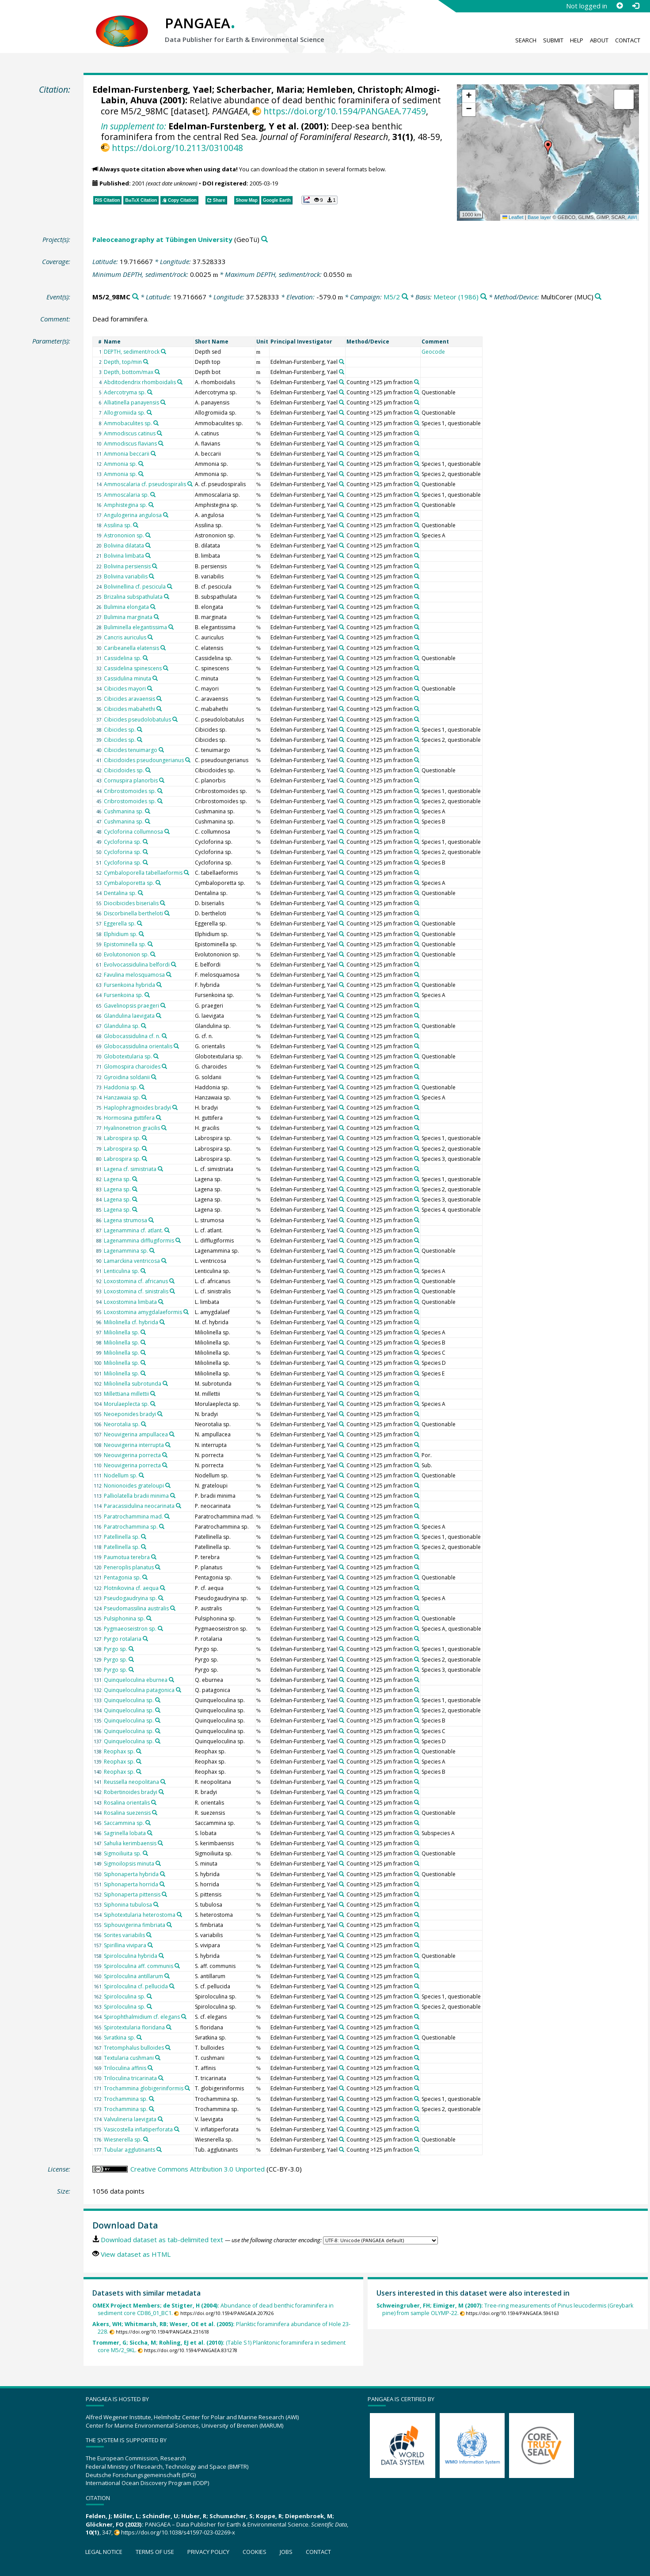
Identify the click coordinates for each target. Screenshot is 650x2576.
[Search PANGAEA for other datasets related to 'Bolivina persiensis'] (154, 566)
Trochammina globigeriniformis (143, 2088)
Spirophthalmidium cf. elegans (142, 2017)
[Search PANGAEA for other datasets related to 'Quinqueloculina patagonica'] (178, 1689)
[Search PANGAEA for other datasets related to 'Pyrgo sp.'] (131, 1648)
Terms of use (155, 2552)
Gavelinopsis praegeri (131, 1005)
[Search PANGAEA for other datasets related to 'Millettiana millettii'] (153, 1393)
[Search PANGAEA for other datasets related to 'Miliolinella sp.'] (143, 1332)
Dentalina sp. (120, 893)
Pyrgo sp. (115, 1649)
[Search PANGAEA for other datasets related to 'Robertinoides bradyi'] (161, 1791)
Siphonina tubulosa (128, 1904)
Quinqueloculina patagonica (139, 1690)
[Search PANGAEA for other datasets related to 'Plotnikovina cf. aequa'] (162, 1587)
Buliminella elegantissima (135, 627)
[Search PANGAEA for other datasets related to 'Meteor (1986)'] (483, 297)
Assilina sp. (118, 525)
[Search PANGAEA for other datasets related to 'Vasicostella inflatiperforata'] (176, 2129)
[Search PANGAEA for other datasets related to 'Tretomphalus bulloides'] (168, 2047)
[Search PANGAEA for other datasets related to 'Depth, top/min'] (145, 361)
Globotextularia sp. (128, 1056)
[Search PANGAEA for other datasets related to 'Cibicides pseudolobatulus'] (175, 719)
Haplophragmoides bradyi (137, 1107)
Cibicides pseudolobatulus (137, 719)
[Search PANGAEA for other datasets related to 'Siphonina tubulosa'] (156, 1904)
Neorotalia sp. (122, 1424)
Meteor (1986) (456, 296)
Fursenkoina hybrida (129, 985)
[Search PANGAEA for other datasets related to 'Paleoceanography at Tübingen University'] (264, 239)
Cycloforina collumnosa (133, 831)
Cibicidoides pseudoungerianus (144, 760)
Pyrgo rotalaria (122, 1639)
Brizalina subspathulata (133, 597)
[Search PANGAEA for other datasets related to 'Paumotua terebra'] (153, 1557)
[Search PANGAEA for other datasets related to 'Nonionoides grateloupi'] (168, 1485)
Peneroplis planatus (129, 1567)
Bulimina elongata (126, 607)
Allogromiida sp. (124, 412)
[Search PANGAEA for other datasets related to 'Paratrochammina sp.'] (161, 1526)
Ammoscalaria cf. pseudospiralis (145, 484)
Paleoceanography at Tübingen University (162, 239)
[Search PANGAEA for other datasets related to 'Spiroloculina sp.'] (149, 1996)
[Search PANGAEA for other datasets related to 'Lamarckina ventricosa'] (164, 1260)
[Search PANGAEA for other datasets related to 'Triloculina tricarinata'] (160, 2078)
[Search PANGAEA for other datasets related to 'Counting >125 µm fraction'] (416, 382)
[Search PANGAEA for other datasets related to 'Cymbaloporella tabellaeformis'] (186, 872)
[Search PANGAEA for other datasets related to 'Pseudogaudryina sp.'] (160, 1598)
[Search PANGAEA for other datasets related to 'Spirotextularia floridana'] (168, 2027)
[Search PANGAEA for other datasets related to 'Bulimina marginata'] (156, 616)
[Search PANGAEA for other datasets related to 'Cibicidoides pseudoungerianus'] (187, 760)
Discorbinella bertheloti (133, 913)
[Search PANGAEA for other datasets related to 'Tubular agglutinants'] (159, 2149)
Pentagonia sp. (122, 1577)
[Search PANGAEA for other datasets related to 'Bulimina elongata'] (153, 606)
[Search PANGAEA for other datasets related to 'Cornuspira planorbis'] (161, 780)
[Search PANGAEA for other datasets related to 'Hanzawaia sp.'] (144, 1097)
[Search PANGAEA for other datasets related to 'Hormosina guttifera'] (158, 1117)
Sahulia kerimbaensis (130, 1843)
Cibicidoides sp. (124, 770)
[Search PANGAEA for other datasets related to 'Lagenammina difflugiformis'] (178, 1240)
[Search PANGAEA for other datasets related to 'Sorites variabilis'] (149, 1935)
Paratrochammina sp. (131, 1526)
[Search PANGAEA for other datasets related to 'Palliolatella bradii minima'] (172, 1495)
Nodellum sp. (120, 1475)
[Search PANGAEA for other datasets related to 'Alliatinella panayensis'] (163, 402)
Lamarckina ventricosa (132, 1261)
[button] (548, 147)
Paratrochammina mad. (133, 1516)
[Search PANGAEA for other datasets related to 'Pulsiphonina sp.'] (149, 1618)
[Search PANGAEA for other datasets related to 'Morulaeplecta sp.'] (153, 1403)
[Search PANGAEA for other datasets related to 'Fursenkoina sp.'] (147, 994)
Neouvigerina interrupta (134, 1445)
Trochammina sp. (126, 2099)
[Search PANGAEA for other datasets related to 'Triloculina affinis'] (150, 2067)
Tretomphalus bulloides (134, 2047)
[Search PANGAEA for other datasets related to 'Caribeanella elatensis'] (163, 647)
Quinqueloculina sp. (129, 1700)
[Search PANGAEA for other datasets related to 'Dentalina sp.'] (140, 892)
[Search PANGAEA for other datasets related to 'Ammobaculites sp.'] (156, 423)
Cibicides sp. (120, 729)
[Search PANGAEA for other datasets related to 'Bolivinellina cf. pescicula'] (169, 586)
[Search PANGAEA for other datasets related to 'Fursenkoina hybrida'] (159, 984)
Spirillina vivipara (125, 1945)
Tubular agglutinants (129, 2149)
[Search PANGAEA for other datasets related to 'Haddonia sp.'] (141, 1087)
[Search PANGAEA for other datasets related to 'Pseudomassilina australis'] (172, 1608)
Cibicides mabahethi (129, 709)
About (599, 40)
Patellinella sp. (122, 1537)
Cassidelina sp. (122, 658)
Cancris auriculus (125, 637)
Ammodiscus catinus (130, 433)
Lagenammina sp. (126, 1250)
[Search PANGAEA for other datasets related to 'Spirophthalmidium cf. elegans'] (183, 2016)
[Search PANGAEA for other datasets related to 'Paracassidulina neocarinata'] (178, 1505)
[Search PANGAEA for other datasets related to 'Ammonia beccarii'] (153, 453)
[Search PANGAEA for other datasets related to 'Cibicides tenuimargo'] (161, 749)
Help (576, 40)
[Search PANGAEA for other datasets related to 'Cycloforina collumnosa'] (167, 831)
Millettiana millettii (126, 1394)
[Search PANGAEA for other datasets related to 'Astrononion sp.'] (148, 535)
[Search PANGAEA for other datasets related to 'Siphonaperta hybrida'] (162, 1874)
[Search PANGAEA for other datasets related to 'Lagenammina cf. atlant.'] (167, 1230)
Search (525, 40)
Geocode (433, 351)
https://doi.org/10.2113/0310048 (177, 148)
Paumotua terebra (127, 1557)
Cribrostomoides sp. (130, 791)
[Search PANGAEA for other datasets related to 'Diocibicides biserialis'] (162, 903)
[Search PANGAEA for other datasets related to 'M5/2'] (405, 297)
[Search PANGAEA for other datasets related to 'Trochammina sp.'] (151, 2098)
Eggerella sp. (120, 923)
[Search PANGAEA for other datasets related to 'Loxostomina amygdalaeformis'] (186, 1311)
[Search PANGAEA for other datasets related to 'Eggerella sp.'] (139, 923)
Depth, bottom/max (128, 372)
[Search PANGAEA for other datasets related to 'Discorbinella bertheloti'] (167, 913)
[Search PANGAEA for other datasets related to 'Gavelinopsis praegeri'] (163, 1005)
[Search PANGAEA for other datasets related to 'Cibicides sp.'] (139, 729)
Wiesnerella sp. (123, 2139)
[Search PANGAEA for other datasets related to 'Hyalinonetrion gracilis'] (164, 1127)
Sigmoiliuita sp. (122, 1853)
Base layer (539, 217)
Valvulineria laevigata (130, 2119)
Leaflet (513, 217)
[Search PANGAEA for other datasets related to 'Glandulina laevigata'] (158, 1015)
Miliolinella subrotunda (132, 1383)
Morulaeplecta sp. (126, 1404)
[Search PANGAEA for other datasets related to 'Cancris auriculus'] (150, 637)
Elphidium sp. (120, 934)
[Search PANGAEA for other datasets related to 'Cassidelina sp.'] (145, 658)
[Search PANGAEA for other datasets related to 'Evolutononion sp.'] (153, 954)
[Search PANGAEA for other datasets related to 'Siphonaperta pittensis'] (164, 1894)
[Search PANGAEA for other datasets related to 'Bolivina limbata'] (148, 555)
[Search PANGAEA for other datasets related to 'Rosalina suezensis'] (154, 1812)
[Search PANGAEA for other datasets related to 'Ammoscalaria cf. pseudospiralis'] (190, 484)
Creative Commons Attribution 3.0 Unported (197, 2168)
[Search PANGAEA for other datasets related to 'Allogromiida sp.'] (149, 412)
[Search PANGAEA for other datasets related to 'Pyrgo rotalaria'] (145, 1638)
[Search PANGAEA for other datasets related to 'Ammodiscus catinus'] (159, 433)
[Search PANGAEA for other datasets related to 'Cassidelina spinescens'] (165, 668)
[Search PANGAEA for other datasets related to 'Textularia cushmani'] (157, 2057)
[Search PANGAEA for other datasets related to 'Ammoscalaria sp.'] (153, 494)
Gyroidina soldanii (127, 1077)
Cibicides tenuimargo (130, 750)
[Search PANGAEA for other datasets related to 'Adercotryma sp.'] (149, 392)
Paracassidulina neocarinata (139, 1506)
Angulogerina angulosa (133, 515)
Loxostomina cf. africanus (136, 1281)
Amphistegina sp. (125, 505)
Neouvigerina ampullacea (136, 1434)
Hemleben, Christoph (354, 89)
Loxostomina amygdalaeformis (143, 1312)
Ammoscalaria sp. (126, 495)
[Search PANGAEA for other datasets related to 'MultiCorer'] (598, 297)
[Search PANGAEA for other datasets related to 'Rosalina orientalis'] (153, 1802)
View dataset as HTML (136, 2254)
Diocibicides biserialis (131, 903)
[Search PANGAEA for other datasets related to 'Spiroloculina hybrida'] (161, 1955)
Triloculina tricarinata (130, 2078)
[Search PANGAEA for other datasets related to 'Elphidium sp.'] (141, 934)
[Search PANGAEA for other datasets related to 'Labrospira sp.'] (144, 1138)
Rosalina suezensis (127, 1813)
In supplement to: (133, 126)
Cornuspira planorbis (131, 780)
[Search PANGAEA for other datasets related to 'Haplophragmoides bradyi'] (175, 1107)
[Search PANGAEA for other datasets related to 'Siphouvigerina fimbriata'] (169, 1924)
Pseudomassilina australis (136, 1608)
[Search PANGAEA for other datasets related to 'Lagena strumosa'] (151, 1220)
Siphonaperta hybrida (131, 1874)
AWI (632, 217)
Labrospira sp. (122, 1138)
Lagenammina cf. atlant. (133, 1230)
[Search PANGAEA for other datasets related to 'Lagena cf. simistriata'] (160, 1168)
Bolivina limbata (124, 555)
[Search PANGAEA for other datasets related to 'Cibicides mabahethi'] (159, 708)
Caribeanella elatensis (131, 648)
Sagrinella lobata (125, 1833)
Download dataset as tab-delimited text (162, 2239)
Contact (627, 40)
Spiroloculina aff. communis (138, 1966)
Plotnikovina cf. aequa (131, 1588)
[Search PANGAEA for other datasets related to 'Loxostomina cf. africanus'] (172, 1281)
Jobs (286, 2552)
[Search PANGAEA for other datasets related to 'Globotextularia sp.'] (156, 1056)
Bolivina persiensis (127, 566)
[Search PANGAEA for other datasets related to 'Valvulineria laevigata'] (160, 2119)
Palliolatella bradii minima (136, 1496)
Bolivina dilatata (124, 545)
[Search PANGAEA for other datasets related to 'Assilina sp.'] (135, 525)
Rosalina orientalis (127, 1802)
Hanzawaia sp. (122, 1097)
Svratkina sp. (119, 2037)
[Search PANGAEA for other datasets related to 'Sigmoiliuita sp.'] (145, 1853)
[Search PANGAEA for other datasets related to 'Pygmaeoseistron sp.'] (160, 1628)
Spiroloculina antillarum (133, 1976)
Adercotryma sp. (125, 392)
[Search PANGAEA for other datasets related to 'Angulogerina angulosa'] (165, 514)
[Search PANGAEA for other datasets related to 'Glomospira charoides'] (164, 1066)
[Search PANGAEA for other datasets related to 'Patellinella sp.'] (143, 1536)
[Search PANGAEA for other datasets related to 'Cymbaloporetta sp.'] (158, 882)
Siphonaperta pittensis (132, 1894)
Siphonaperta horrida (131, 1884)
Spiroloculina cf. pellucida (136, 1986)
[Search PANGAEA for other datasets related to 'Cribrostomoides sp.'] (160, 790)
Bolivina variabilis (126, 576)
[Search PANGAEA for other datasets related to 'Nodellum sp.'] (141, 1475)
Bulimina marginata (128, 617)
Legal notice (103, 2552)
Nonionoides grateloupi (134, 1485)
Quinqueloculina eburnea (135, 1680)
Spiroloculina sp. (124, 1996)
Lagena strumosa (125, 1220)
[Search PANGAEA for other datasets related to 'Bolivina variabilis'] (151, 576)
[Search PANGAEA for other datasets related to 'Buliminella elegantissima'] (171, 627)
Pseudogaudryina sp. (130, 1598)
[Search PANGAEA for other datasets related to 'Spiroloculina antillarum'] (167, 1976)
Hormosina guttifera (129, 1118)
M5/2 (392, 296)
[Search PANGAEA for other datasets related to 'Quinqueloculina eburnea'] (171, 1679)
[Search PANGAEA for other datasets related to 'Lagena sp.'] (134, 1179)
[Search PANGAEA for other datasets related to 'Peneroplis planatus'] (157, 1567)
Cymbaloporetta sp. (129, 883)
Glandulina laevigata (129, 1016)
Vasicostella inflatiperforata (138, 2129)
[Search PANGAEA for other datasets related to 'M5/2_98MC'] (135, 297)
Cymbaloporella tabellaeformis (143, 872)
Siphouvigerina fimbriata (134, 1925)
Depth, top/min (123, 362)
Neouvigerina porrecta (132, 1455)
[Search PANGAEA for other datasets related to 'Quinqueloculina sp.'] (157, 1700)
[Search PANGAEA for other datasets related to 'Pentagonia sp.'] (145, 1577)
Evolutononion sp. (126, 954)
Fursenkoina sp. (123, 995)
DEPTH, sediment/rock (132, 351)
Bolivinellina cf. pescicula (135, 586)
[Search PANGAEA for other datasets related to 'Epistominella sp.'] (150, 944)
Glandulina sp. (122, 1026)
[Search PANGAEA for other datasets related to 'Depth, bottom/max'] (157, 371)
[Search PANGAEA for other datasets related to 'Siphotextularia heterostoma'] (179, 1914)
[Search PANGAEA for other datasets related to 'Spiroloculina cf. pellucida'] (172, 1986)
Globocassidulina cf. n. (132, 1036)
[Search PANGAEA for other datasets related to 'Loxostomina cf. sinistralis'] (172, 1291)
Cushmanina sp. (124, 811)
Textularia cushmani (129, 2058)
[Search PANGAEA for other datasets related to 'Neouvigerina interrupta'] (168, 1444)
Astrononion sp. (124, 535)
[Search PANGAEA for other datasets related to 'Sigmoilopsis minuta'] (158, 1863)
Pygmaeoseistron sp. (130, 1628)
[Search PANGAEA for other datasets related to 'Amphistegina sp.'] (151, 504)
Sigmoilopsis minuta (129, 1863)
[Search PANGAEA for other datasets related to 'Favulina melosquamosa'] (168, 974)
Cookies (254, 2552)
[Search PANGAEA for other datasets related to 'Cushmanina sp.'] (147, 811)
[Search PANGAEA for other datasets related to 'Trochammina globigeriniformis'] (187, 2088)
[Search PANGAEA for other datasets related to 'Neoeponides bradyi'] (160, 1413)
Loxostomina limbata (130, 1302)
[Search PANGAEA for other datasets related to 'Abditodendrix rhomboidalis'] (179, 382)
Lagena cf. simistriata (130, 1169)
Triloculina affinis (125, 2068)
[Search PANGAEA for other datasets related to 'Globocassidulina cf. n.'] (164, 1036)
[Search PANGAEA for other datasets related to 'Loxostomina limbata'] (160, 1301)
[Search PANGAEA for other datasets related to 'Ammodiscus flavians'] (160, 443)
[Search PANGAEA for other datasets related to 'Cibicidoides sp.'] (148, 770)
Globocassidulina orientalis (138, 1046)
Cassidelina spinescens (133, 668)
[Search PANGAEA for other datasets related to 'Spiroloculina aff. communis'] (177, 1965)
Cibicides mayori (125, 688)
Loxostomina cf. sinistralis (136, 1291)
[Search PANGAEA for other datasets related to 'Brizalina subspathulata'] (166, 596)
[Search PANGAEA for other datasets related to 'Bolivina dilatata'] (148, 545)
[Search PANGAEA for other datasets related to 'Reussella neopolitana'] (163, 1781)
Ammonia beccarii (126, 453)
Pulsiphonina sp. (124, 1618)
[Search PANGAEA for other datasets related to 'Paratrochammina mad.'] (167, 1516)
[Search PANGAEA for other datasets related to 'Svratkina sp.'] (139, 2037)
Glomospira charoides (132, 1066)
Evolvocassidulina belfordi (137, 964)
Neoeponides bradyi (130, 1414)
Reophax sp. (119, 1751)
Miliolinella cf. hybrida (131, 1322)
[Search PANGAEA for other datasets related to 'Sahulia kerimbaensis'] (160, 1843)
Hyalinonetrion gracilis (132, 1128)
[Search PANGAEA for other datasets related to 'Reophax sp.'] (138, 1751)
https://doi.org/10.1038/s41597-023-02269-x (178, 2532)
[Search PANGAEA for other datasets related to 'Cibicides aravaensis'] (159, 698)
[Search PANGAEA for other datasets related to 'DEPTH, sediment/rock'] (163, 351)
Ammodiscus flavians (130, 443)
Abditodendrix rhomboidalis (140, 382)
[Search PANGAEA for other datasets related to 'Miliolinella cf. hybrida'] (162, 1322)
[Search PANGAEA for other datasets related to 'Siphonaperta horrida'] (162, 1884)
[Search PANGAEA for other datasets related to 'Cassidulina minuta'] (155, 678)
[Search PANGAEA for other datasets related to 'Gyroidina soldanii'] (153, 1077)
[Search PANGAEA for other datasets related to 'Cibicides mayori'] (149, 688)
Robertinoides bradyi (130, 1792)
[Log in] (635, 5)
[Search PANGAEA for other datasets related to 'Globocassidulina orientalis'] (176, 1046)
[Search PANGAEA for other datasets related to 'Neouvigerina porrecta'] (164, 1455)
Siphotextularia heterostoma (139, 1915)
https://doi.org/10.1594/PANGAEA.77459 (344, 111)
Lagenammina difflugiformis (139, 1240)
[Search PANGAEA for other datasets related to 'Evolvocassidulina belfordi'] (173, 964)
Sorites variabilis (124, 1935)
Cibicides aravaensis (129, 699)
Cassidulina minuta (127, 678)
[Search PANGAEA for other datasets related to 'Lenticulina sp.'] (143, 1270)
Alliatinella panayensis (131, 402)
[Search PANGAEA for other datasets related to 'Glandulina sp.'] (143, 1025)
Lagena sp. (117, 1179)
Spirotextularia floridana (134, 2027)
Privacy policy (208, 2552)
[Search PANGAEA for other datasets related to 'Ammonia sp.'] (141, 463)
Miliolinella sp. (121, 1332)
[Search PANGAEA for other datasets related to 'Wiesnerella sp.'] (145, 2139)
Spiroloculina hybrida (130, 1956)
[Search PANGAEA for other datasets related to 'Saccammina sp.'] (148, 1822)
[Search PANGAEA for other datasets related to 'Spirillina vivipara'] (150, 1945)
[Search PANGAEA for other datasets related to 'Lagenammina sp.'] (152, 1250)
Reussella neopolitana (131, 1782)
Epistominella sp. (125, 944)
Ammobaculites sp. (128, 423)
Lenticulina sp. (121, 1271)
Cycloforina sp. (122, 842)
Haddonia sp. (121, 1087)
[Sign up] (619, 5)
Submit (553, 40)
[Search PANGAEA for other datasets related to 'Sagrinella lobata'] (149, 1833)
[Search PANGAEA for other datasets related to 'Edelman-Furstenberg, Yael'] (341, 361)
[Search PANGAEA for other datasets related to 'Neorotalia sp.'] (143, 1424)
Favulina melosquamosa (134, 974)
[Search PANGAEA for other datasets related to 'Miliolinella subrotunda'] (165, 1383)
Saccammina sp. (124, 1823)
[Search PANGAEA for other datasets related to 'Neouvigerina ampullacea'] (172, 1434)
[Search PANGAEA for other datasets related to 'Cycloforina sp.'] (145, 841)
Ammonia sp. (120, 464)
